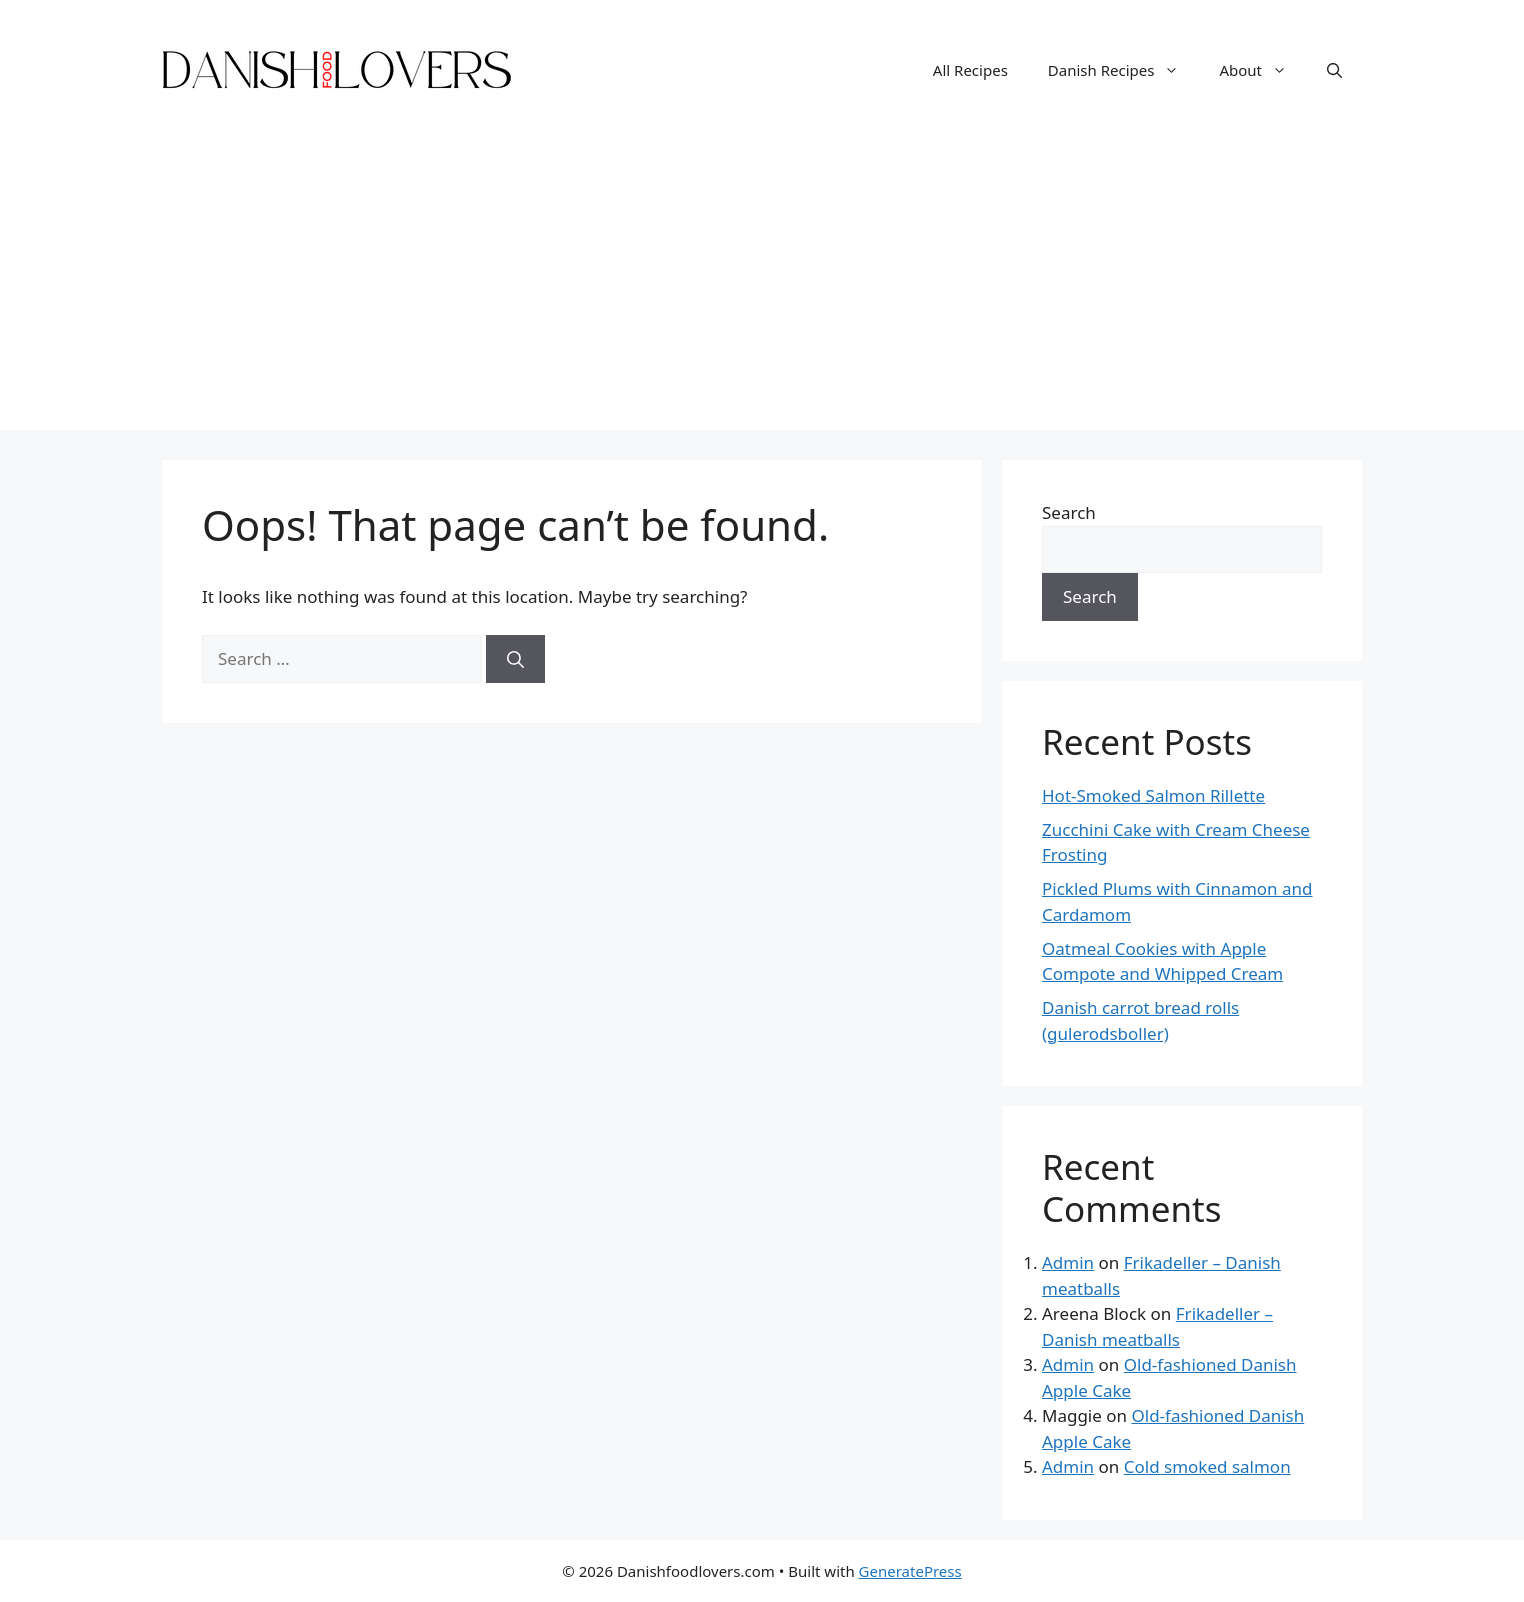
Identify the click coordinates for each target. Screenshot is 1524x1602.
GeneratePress (910, 1571)
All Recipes (970, 70)
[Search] (515, 659)
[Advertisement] (762, 290)
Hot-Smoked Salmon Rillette (1153, 795)
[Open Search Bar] (1334, 70)
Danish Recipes (1124, 70)
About (1263, 70)
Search (1069, 512)
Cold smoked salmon (1207, 1466)
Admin (1068, 1262)
